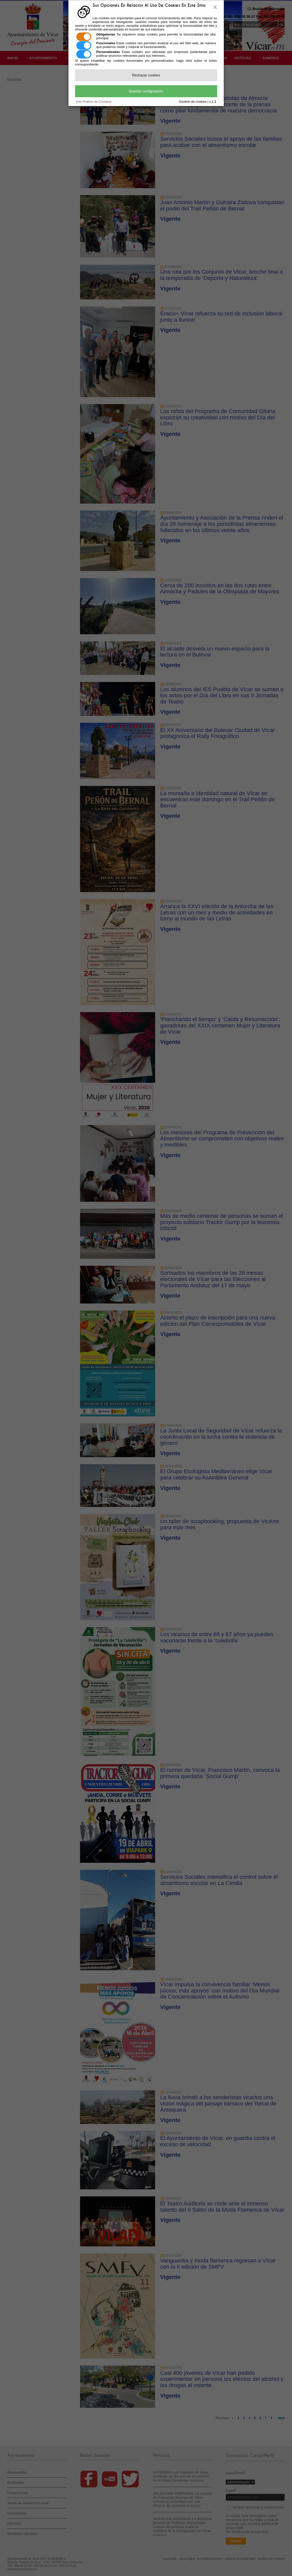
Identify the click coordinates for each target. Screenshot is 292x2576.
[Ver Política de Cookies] (94, 101)
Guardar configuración (146, 91)
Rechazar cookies (146, 75)
